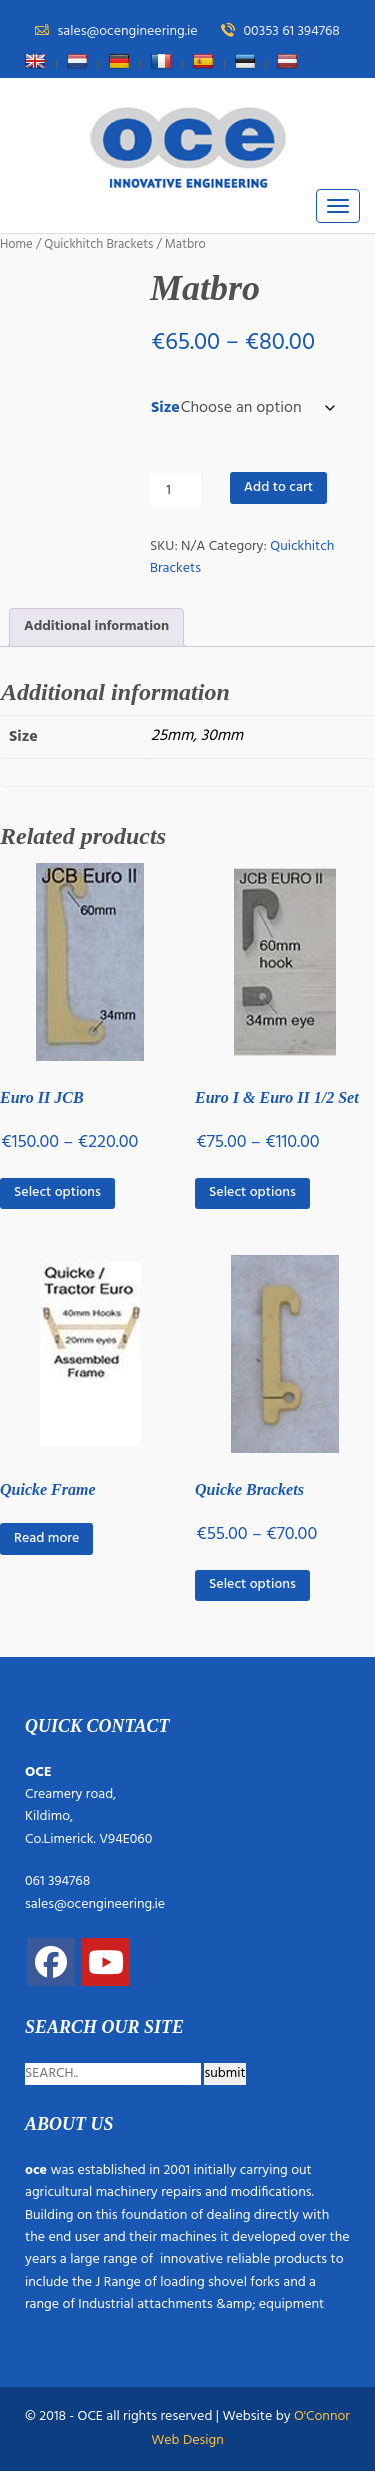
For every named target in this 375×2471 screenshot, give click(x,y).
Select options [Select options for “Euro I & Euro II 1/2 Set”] (252, 1192)
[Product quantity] (175, 489)
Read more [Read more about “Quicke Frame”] (46, 1538)
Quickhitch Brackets (98, 244)
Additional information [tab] (96, 626)
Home (16, 244)
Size (165, 408)
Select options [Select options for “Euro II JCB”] (57, 1192)
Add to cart (278, 487)
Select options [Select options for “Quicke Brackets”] (252, 1584)
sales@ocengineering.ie (95, 1904)
